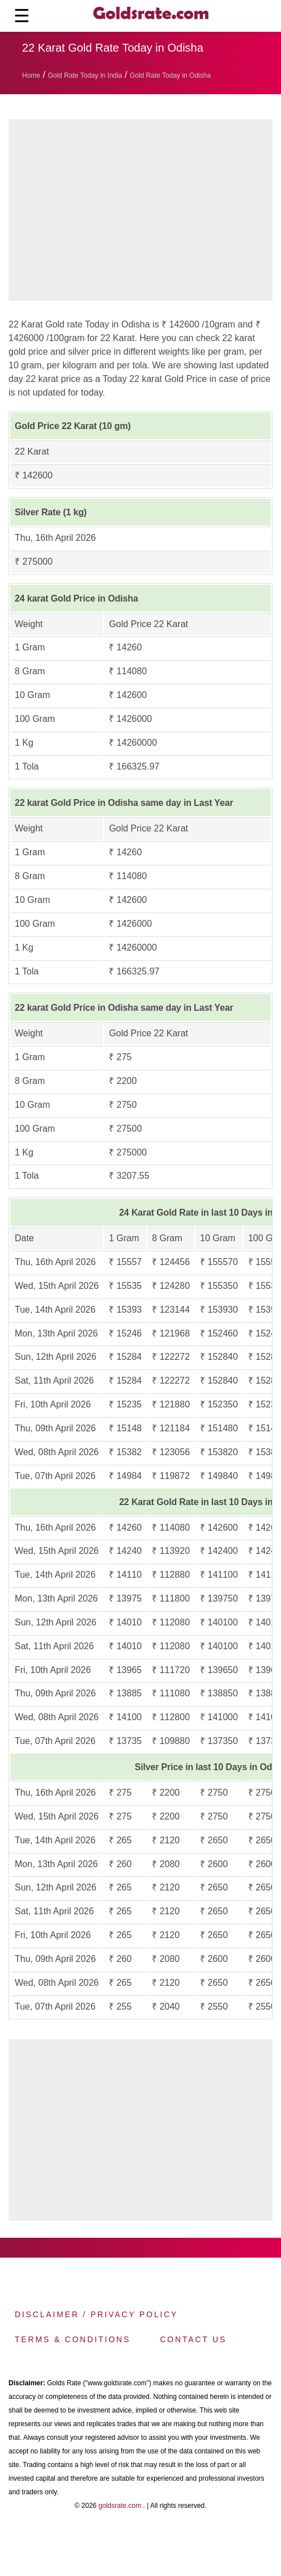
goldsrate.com (120, 2506)
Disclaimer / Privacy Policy (96, 2314)
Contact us (193, 2339)
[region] (144, 213)
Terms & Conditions (72, 2339)
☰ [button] (22, 16)
